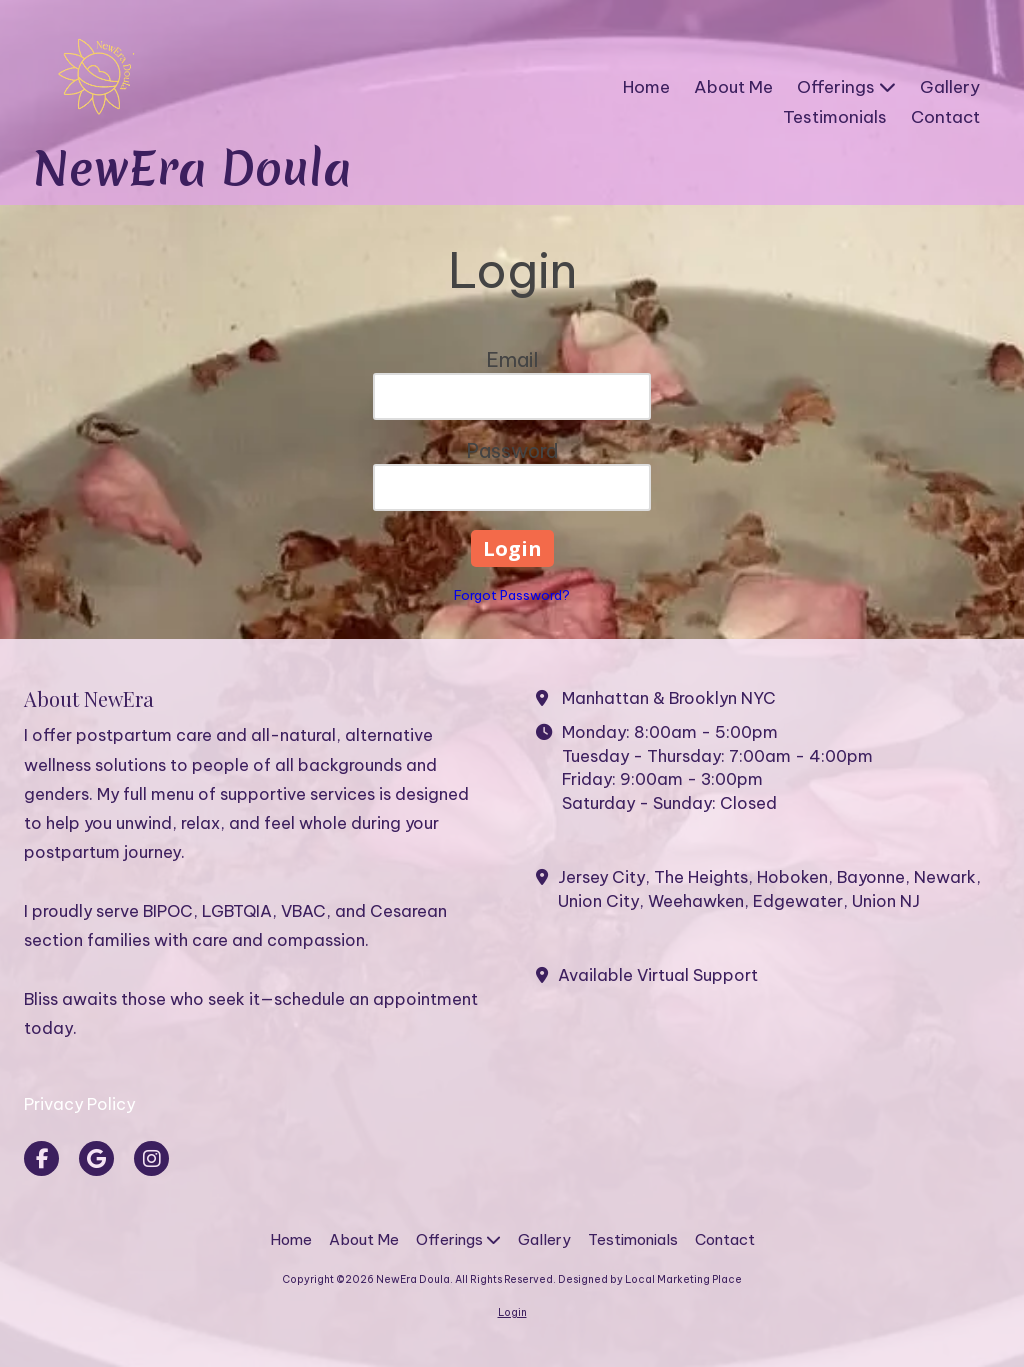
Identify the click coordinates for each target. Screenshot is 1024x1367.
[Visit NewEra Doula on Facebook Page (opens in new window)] (41, 1158)
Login (512, 1312)
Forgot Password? (512, 595)
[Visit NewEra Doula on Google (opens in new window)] (96, 1158)
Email (512, 359)
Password (512, 450)
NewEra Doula (191, 168)
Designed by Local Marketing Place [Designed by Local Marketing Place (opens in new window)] (650, 1279)
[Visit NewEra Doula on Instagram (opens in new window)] (151, 1158)
